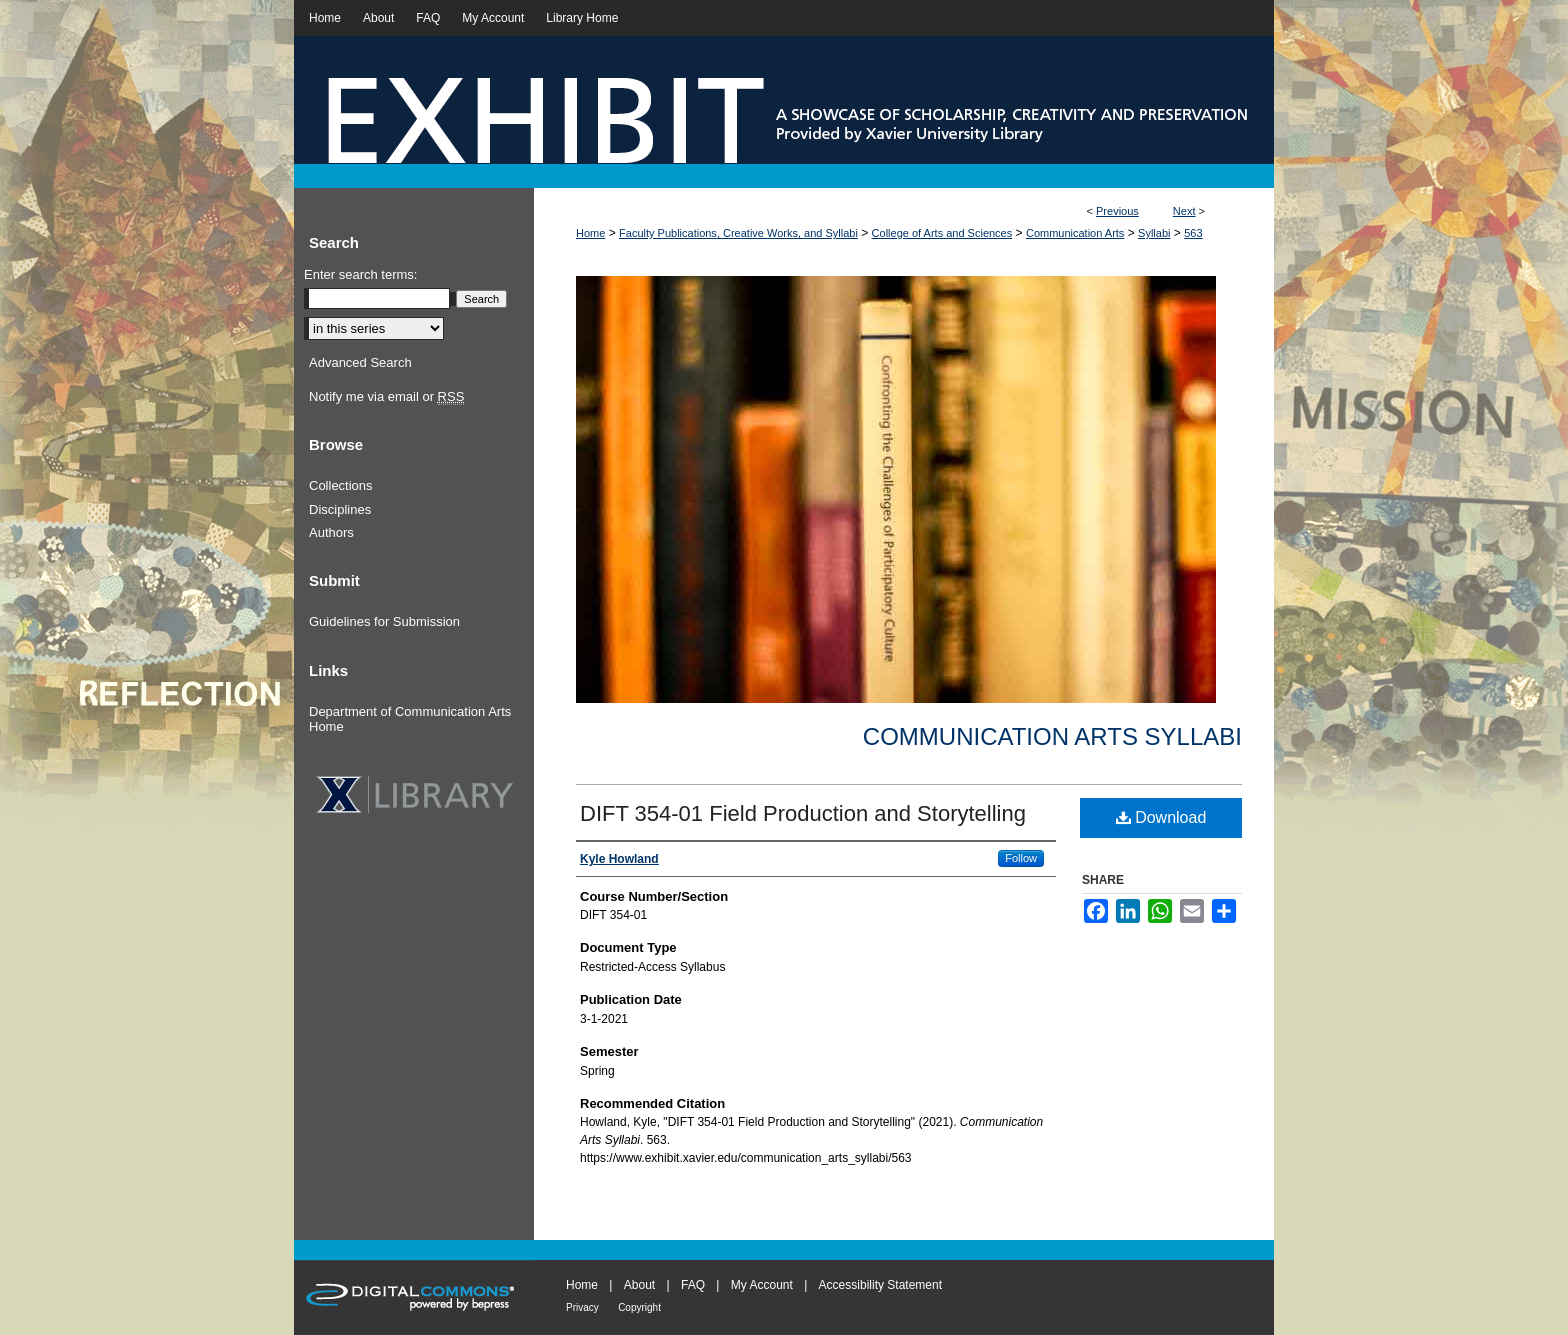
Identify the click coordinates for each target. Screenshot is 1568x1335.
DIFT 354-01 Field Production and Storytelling (803, 813)
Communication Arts (1075, 233)
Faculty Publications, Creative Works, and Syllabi (738, 233)
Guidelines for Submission (384, 621)
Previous (1117, 211)
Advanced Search (360, 362)
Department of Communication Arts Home (410, 719)
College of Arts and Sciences (942, 233)
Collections (341, 485)
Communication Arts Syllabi (1052, 736)
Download (1161, 817)
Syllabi (1154, 233)
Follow (1021, 858)
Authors (331, 532)
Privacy (582, 1307)
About (639, 1285)
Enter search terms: (360, 274)
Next (1184, 211)
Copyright (639, 1307)
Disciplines (340, 509)
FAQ (693, 1285)
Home (590, 233)
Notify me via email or (386, 397)
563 (1193, 233)
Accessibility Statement (880, 1285)
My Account (762, 1285)
